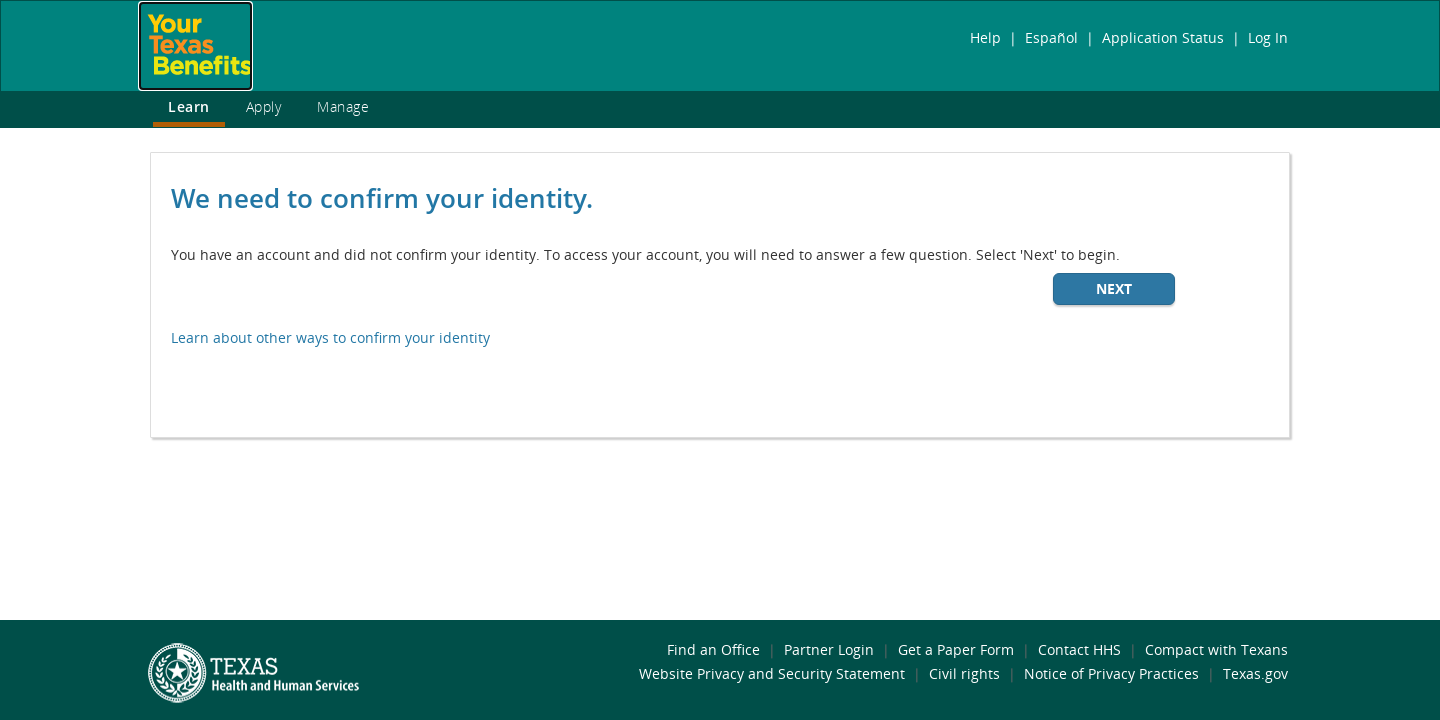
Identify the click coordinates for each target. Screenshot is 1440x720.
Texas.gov (1255, 673)
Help (985, 37)
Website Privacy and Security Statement (772, 673)
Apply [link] (264, 106)
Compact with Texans (1216, 649)
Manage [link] (343, 106)
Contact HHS (1079, 649)
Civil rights (964, 673)
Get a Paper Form (956, 649)
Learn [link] (189, 106)
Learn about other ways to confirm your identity (330, 337)
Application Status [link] (1163, 37)
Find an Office (713, 649)
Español (1051, 37)
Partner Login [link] (829, 649)
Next (1114, 288)
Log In (1268, 37)
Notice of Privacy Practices (1111, 673)
